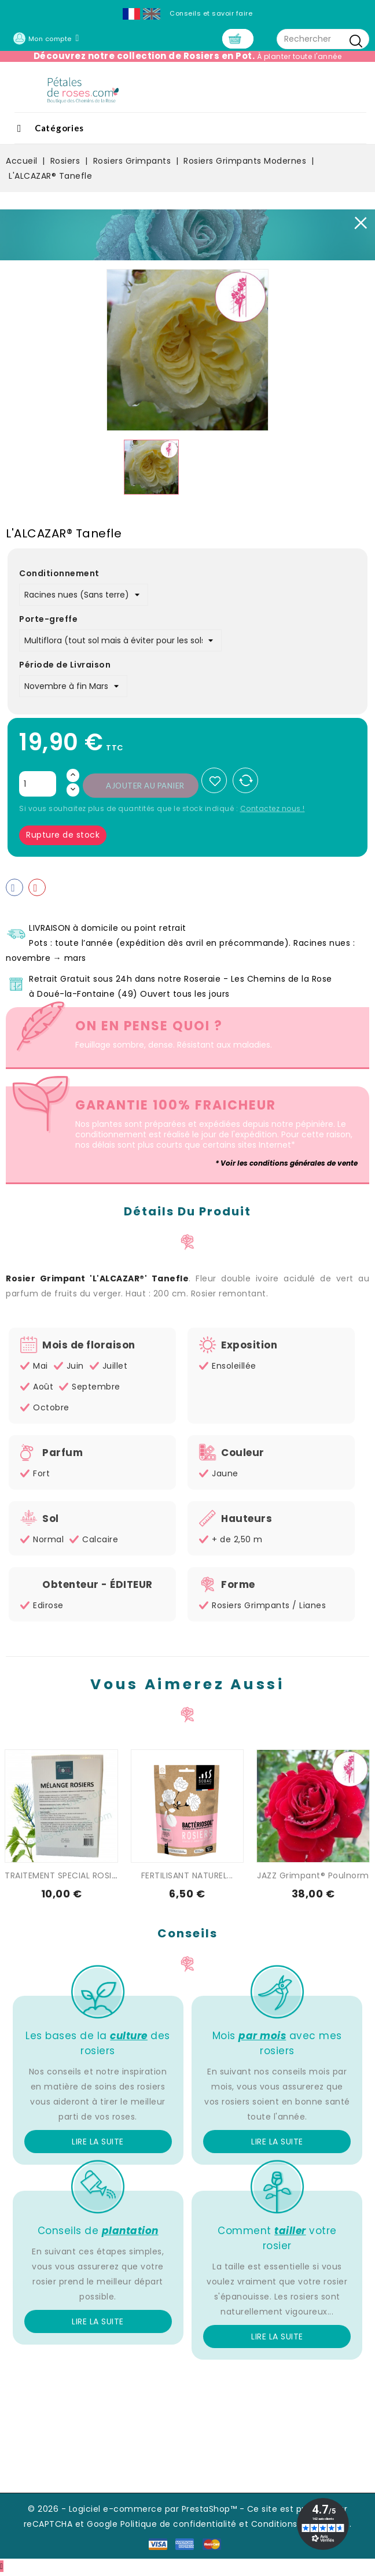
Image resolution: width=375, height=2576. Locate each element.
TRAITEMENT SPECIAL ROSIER (63, 1878)
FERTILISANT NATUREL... (187, 1878)
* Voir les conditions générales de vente (286, 1166)
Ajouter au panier (145, 788)
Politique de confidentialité (178, 2526)
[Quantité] (37, 786)
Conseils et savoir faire (211, 13)
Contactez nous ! (272, 811)
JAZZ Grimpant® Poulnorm (313, 1878)
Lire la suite (98, 2144)
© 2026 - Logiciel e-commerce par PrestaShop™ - (137, 2511)
